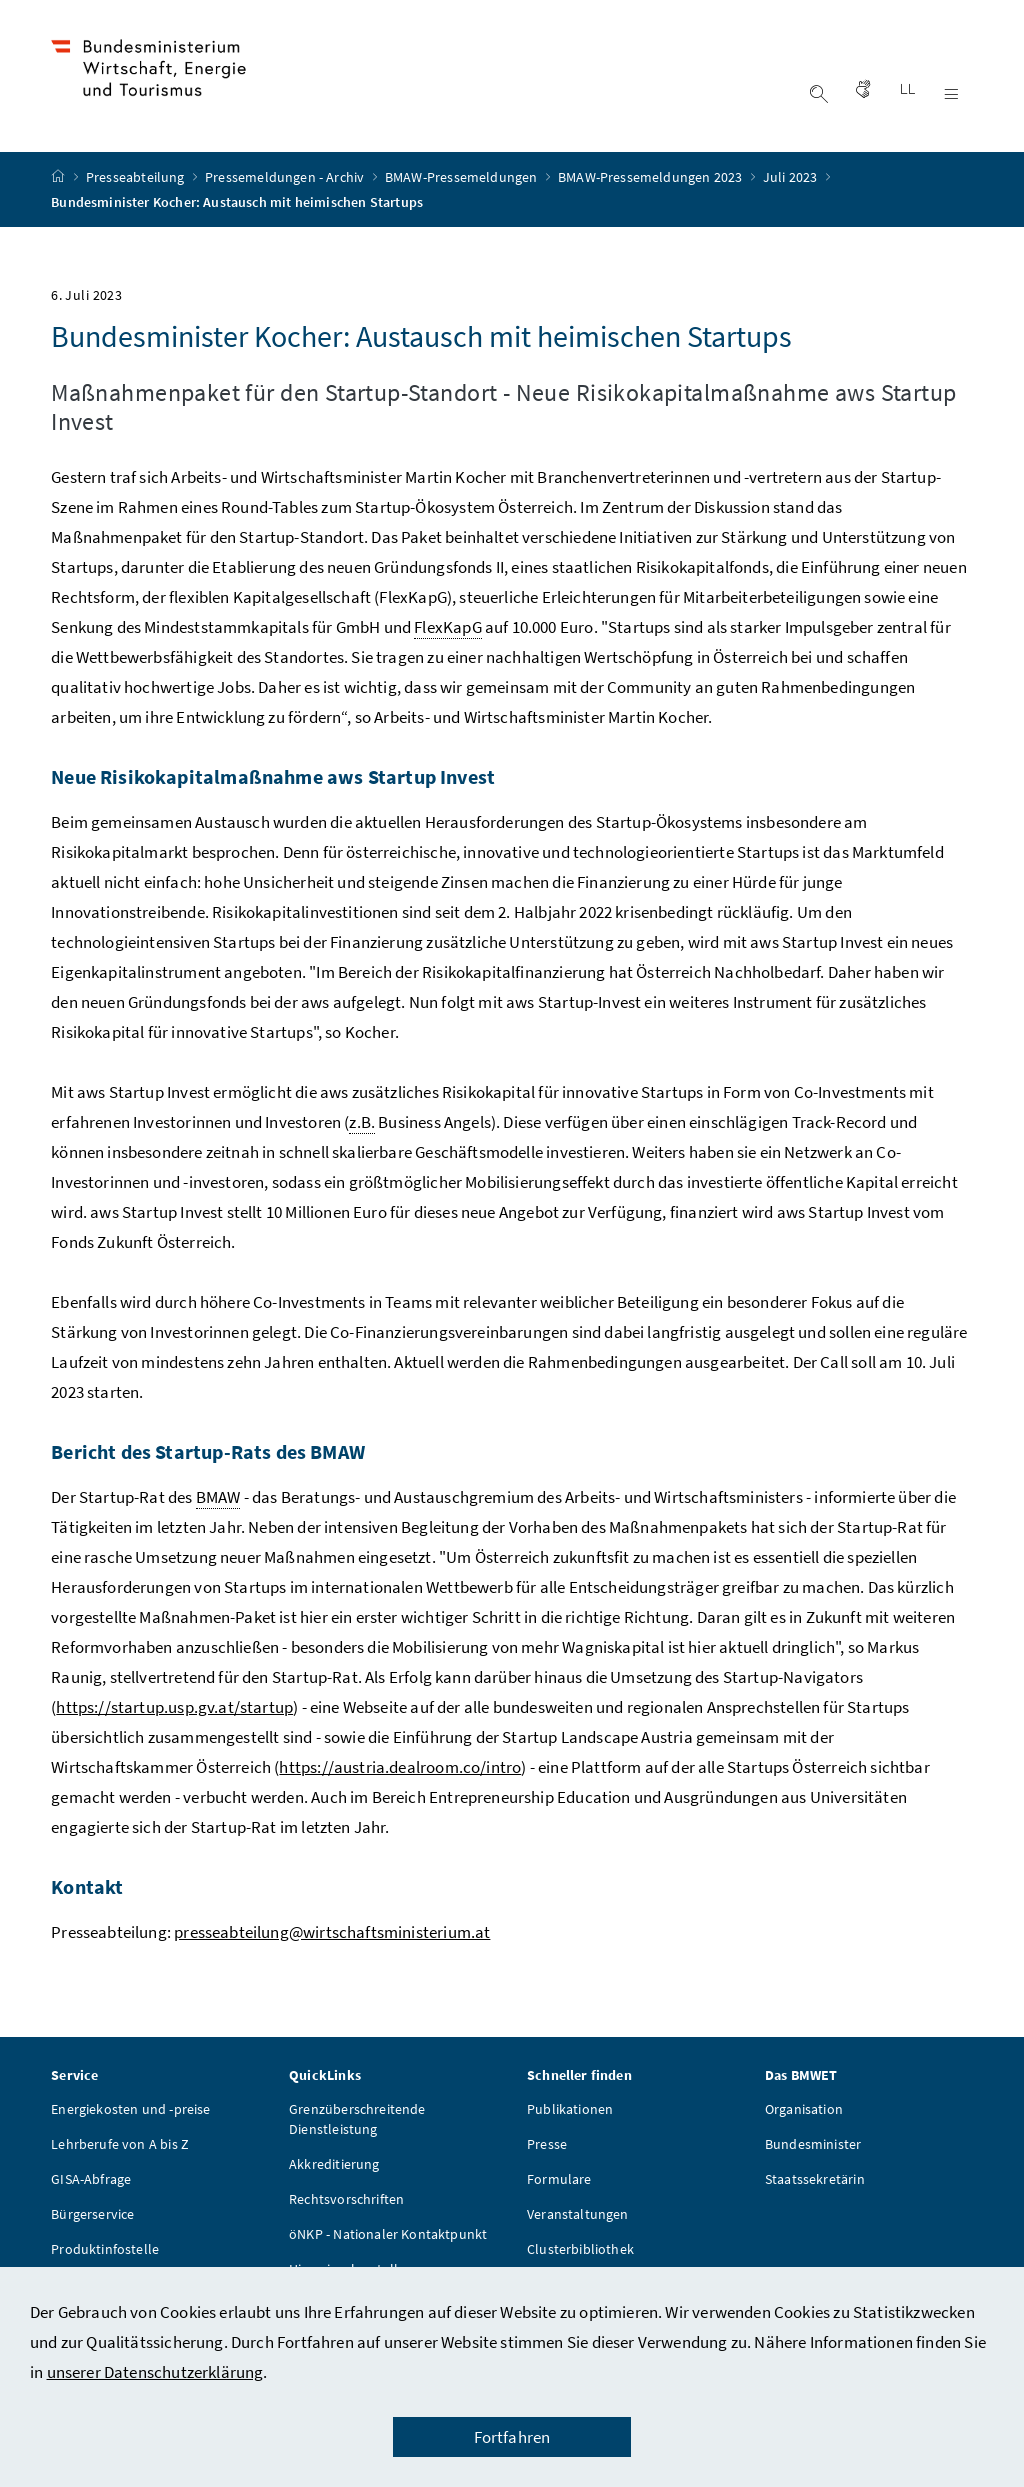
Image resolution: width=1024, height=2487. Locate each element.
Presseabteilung (137, 180)
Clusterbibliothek (580, 2251)
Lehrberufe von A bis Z (120, 2146)
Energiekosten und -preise (130, 2111)
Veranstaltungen (578, 2216)
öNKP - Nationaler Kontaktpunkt (388, 2236)
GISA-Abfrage (91, 2181)
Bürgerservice (92, 2216)
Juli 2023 (792, 180)
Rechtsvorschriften (346, 2201)
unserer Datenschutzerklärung (155, 2372)
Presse (547, 2146)
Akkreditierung (334, 2166)
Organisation (804, 2111)
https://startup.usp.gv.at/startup (174, 1709)
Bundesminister (813, 2146)
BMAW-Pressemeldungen (463, 180)
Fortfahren (512, 2437)
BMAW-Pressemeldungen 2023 (652, 180)
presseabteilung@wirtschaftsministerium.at (332, 1934)
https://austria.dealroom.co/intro (400, 1769)
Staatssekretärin (815, 2181)
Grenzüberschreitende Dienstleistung (357, 2121)
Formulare (559, 2181)
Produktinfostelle (105, 2251)
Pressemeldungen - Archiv (286, 180)
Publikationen (570, 2111)
